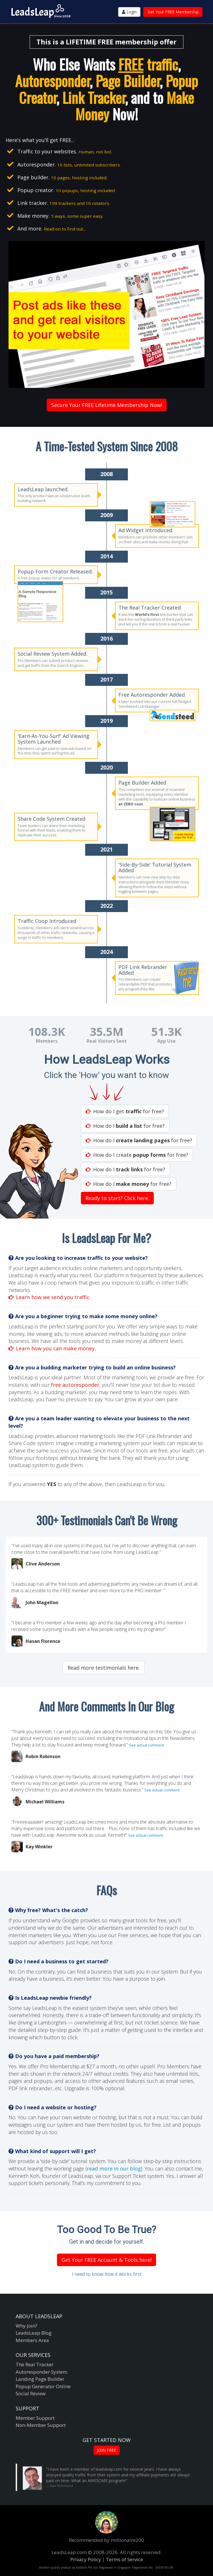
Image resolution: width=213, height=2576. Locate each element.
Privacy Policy (85, 2559)
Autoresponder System (41, 2372)
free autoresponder (75, 1384)
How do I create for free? (137, 1154)
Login (129, 12)
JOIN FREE (106, 2450)
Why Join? (26, 2325)
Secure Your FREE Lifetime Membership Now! (106, 405)
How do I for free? (125, 1125)
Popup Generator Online (43, 2386)
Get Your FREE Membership (173, 12)
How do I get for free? (125, 1111)
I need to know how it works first (107, 2274)
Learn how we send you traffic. (50, 1297)
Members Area (32, 2340)
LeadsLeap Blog (34, 2333)
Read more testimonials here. (103, 1667)
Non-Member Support (41, 2425)
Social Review (31, 2393)
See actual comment (146, 1745)
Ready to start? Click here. (117, 1198)
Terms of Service (124, 2559)
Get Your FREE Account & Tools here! (106, 2259)
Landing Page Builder (40, 2379)
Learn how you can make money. (52, 1348)
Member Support (35, 2418)
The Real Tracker (35, 2364)
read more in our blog (114, 2168)
